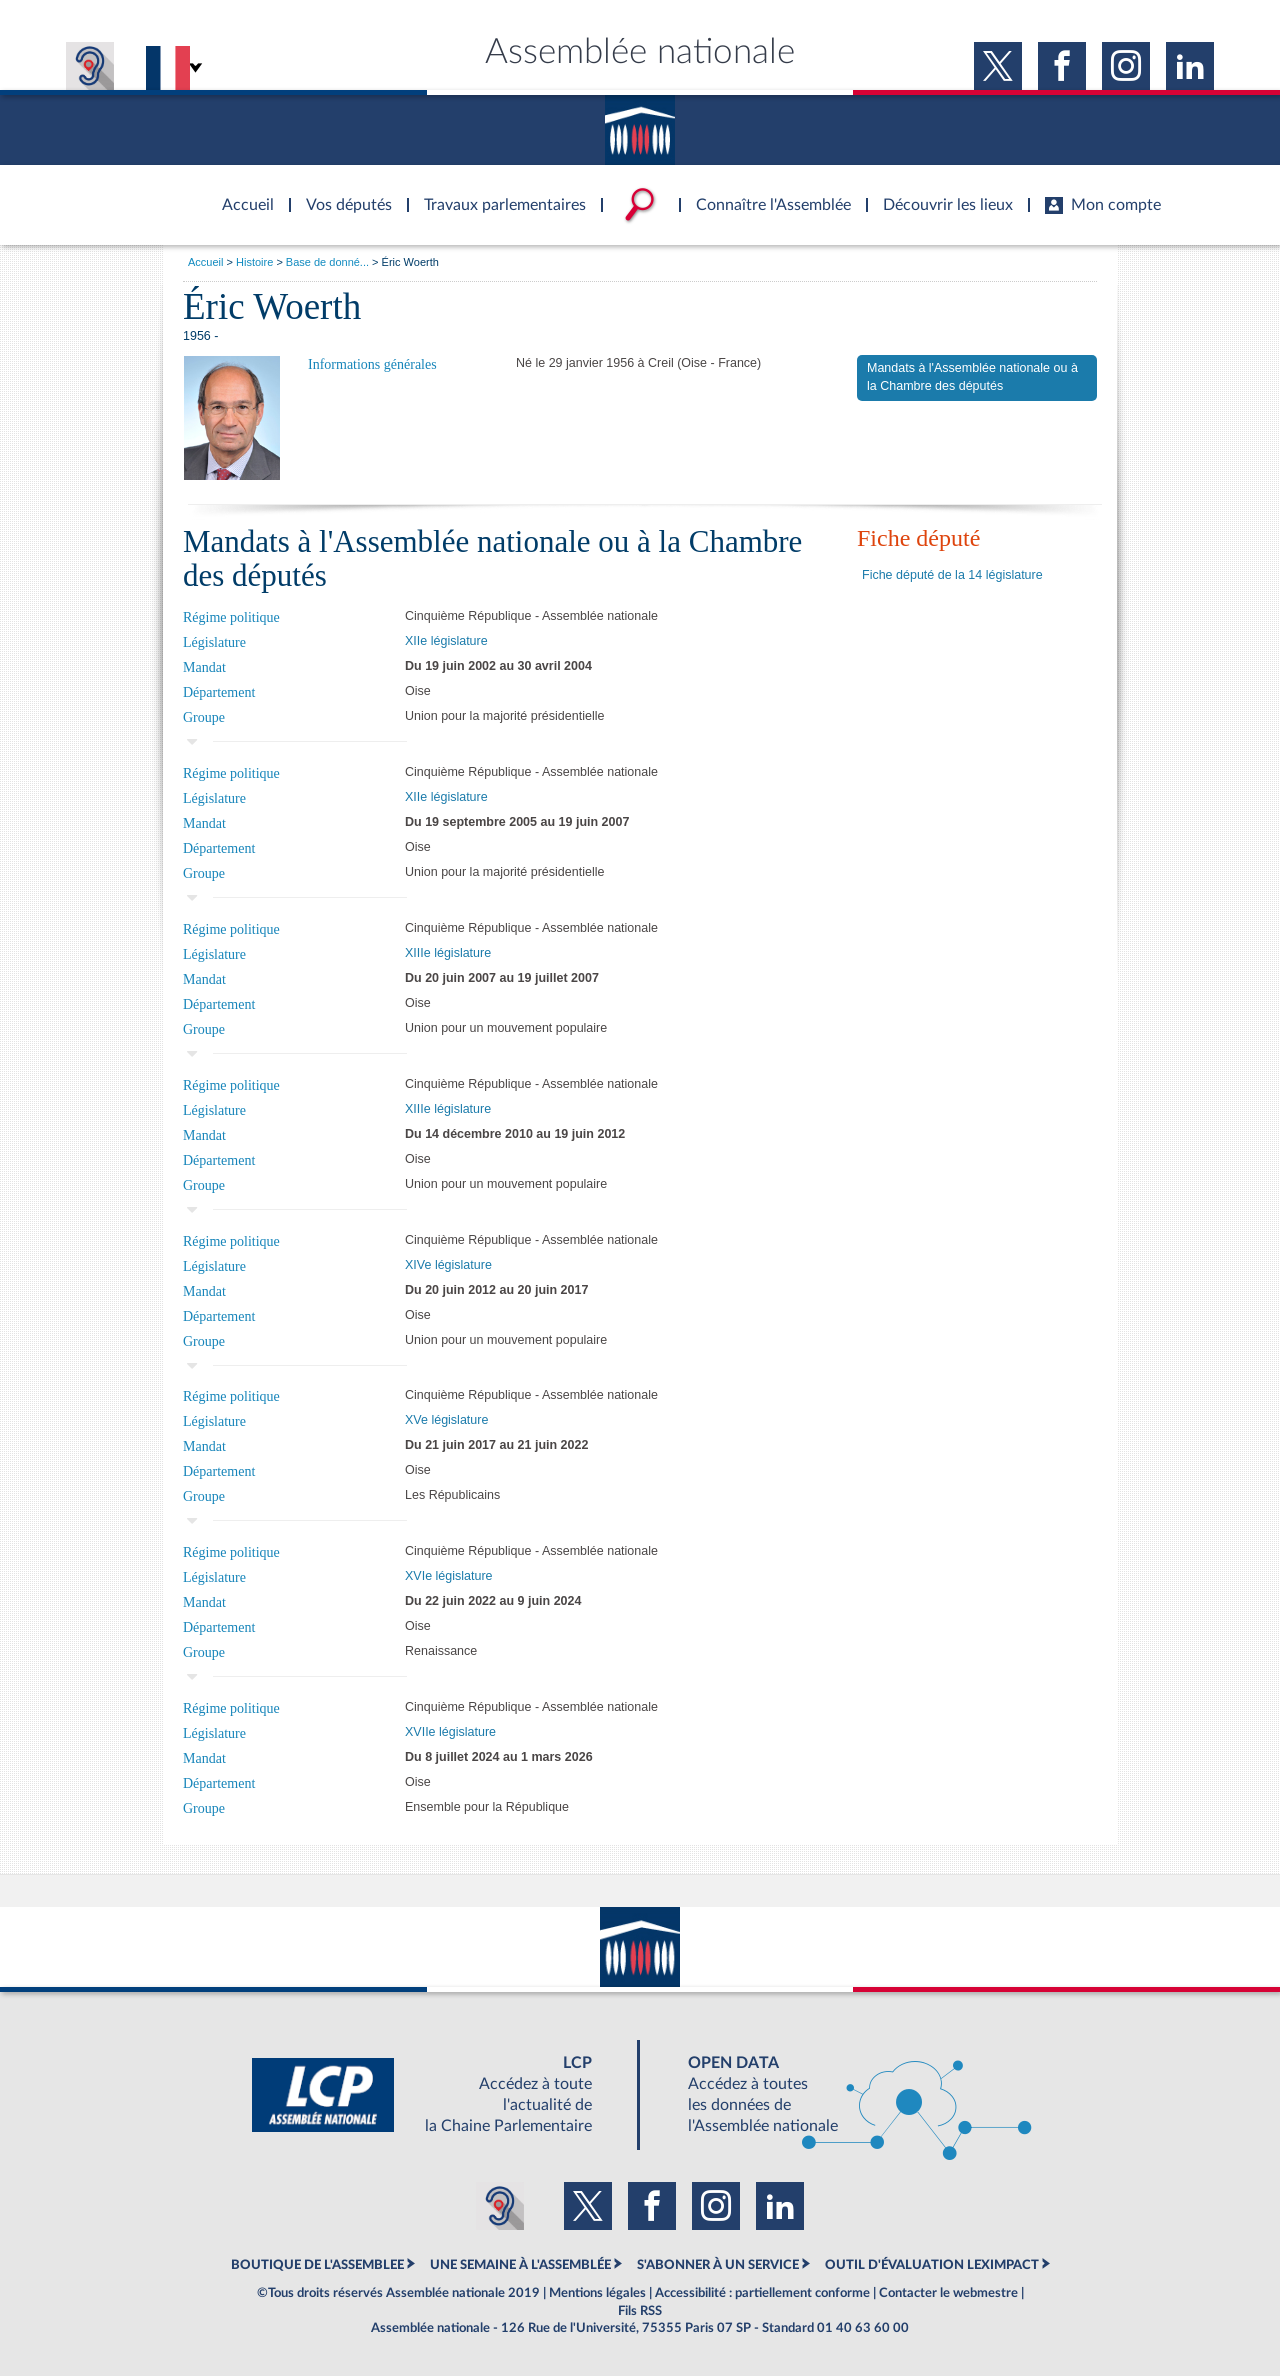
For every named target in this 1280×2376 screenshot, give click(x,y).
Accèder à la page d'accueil (241, 193)
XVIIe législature (450, 1732)
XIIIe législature (448, 953)
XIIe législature (446, 641)
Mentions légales (597, 2293)
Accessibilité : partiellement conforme (762, 2293)
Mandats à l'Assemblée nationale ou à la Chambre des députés (972, 377)
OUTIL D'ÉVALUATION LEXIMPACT (932, 2265)
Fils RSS (640, 2311)
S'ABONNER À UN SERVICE (718, 2265)
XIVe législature (448, 1265)
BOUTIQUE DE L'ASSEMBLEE (317, 2265)
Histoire (254, 262)
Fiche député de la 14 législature (952, 575)
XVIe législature (449, 1576)
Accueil (205, 262)
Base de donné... (327, 262)
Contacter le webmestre (948, 2293)
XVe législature (446, 1420)
